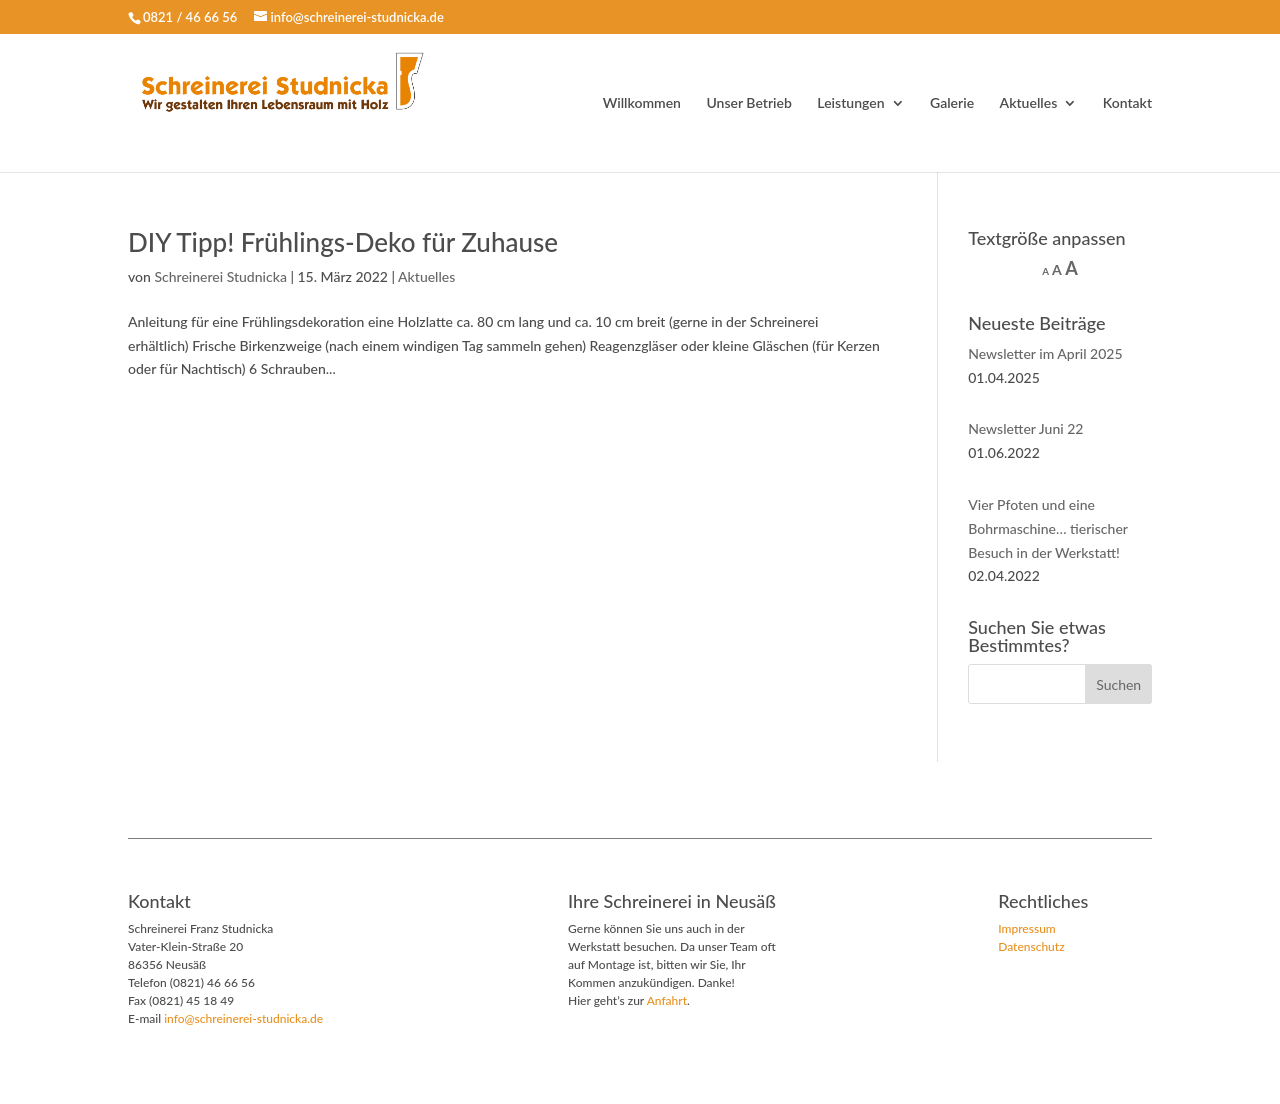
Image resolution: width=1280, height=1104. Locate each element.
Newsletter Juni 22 (1025, 428)
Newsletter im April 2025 (1045, 353)
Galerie (952, 103)
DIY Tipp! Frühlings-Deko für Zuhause (343, 242)
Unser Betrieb (748, 103)
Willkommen (642, 103)
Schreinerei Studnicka (220, 276)
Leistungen (850, 103)
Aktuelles (1029, 103)
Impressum (1027, 928)
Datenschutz (1031, 946)
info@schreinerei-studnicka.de (243, 1018)
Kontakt (1127, 103)
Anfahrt (667, 1000)
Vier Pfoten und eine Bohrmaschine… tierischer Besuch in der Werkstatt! (1047, 528)
